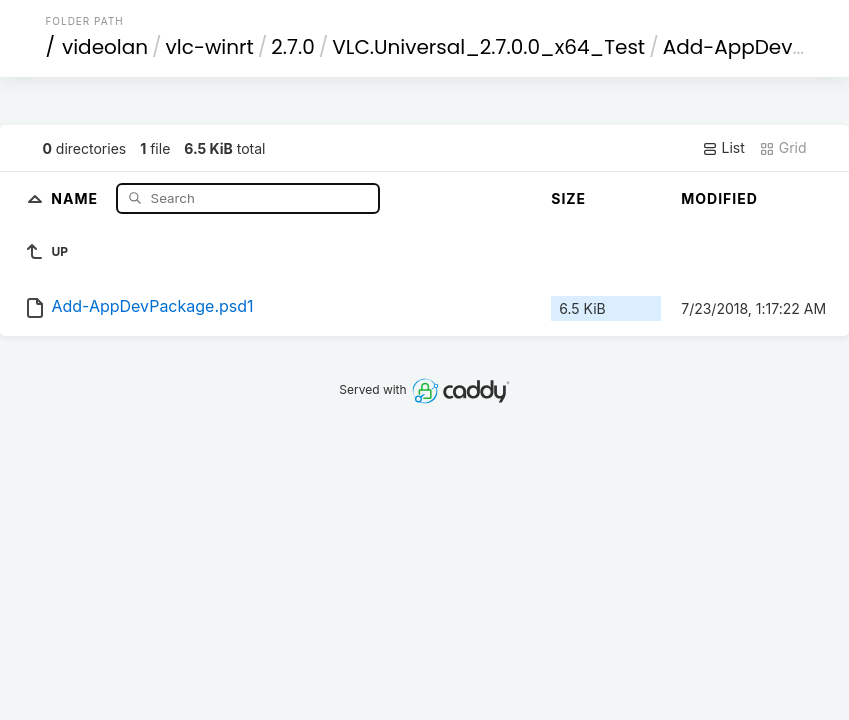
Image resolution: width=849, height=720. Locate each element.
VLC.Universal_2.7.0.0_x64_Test (488, 47)
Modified (719, 198)
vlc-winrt (210, 47)
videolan (105, 47)
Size (568, 198)
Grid (783, 148)
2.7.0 (292, 47)
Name (76, 197)
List (723, 148)
